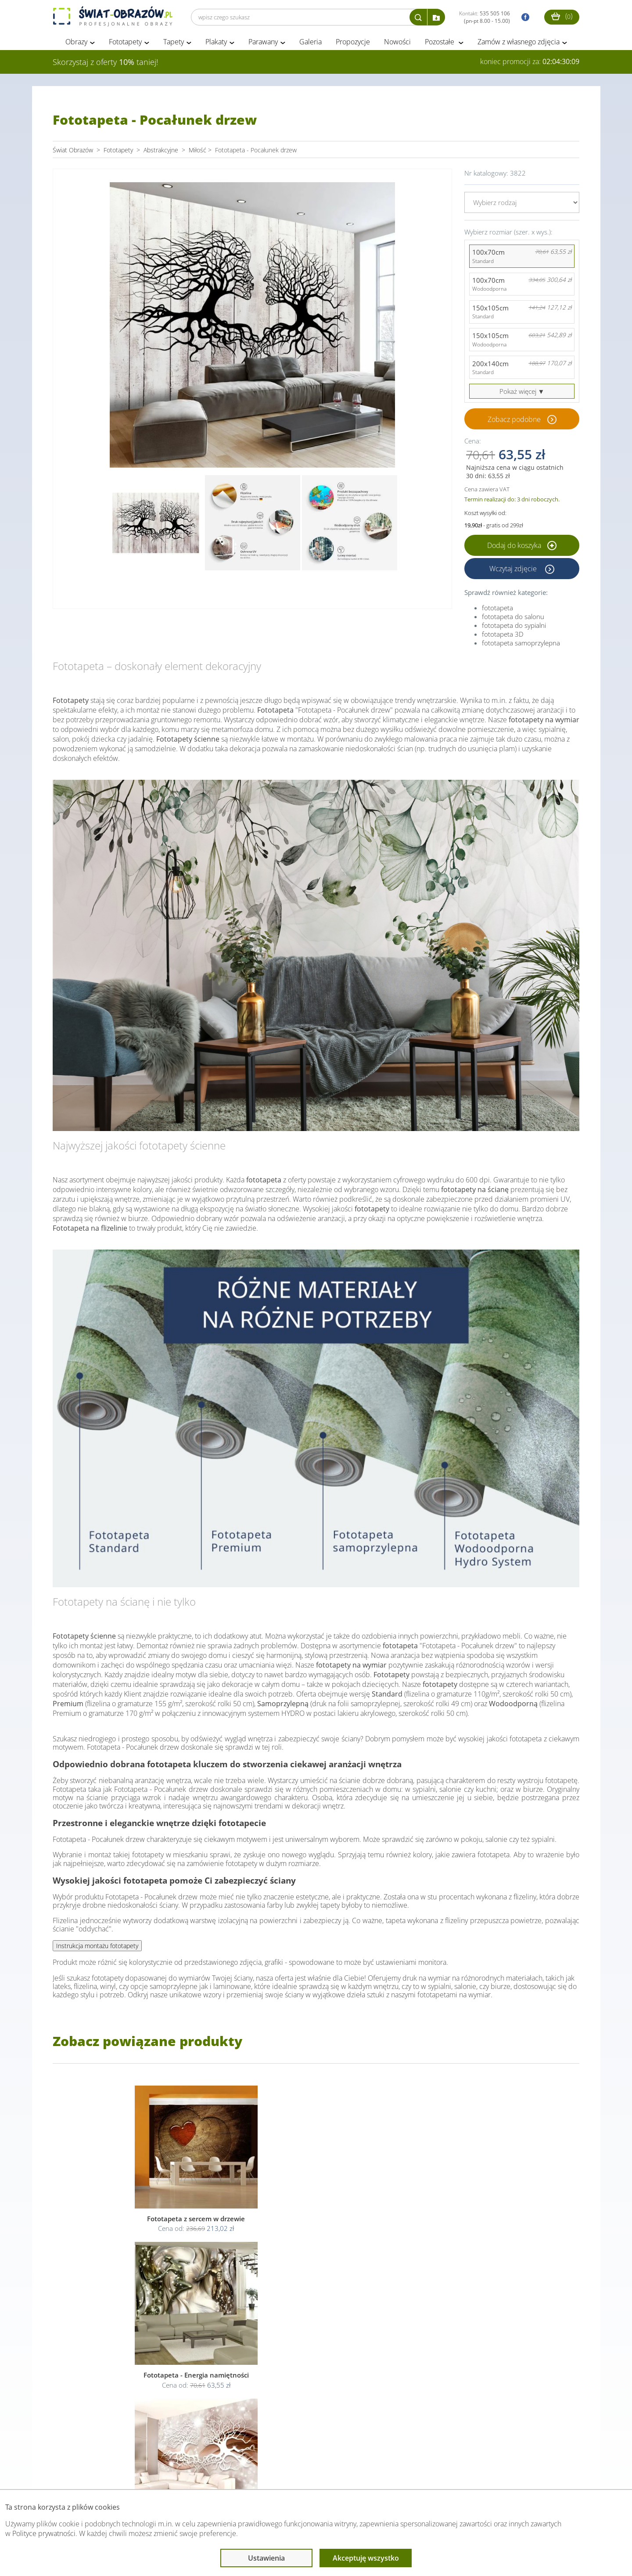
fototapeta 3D (503, 635)
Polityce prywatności (43, 2533)
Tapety (173, 43)
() (561, 16)
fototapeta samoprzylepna (521, 644)
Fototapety (125, 43)
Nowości (397, 43)
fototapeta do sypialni (514, 626)
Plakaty (216, 43)
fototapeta (497, 609)
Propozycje (353, 43)
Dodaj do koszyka (522, 546)
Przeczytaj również (268, 2472)
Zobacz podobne (514, 420)
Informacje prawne (172, 2472)
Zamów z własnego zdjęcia (519, 43)
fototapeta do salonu (513, 617)
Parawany (263, 43)
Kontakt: (484, 17)
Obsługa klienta (83, 2472)
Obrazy (76, 43)
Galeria (310, 43)
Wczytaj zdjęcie (514, 570)
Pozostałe (440, 43)
